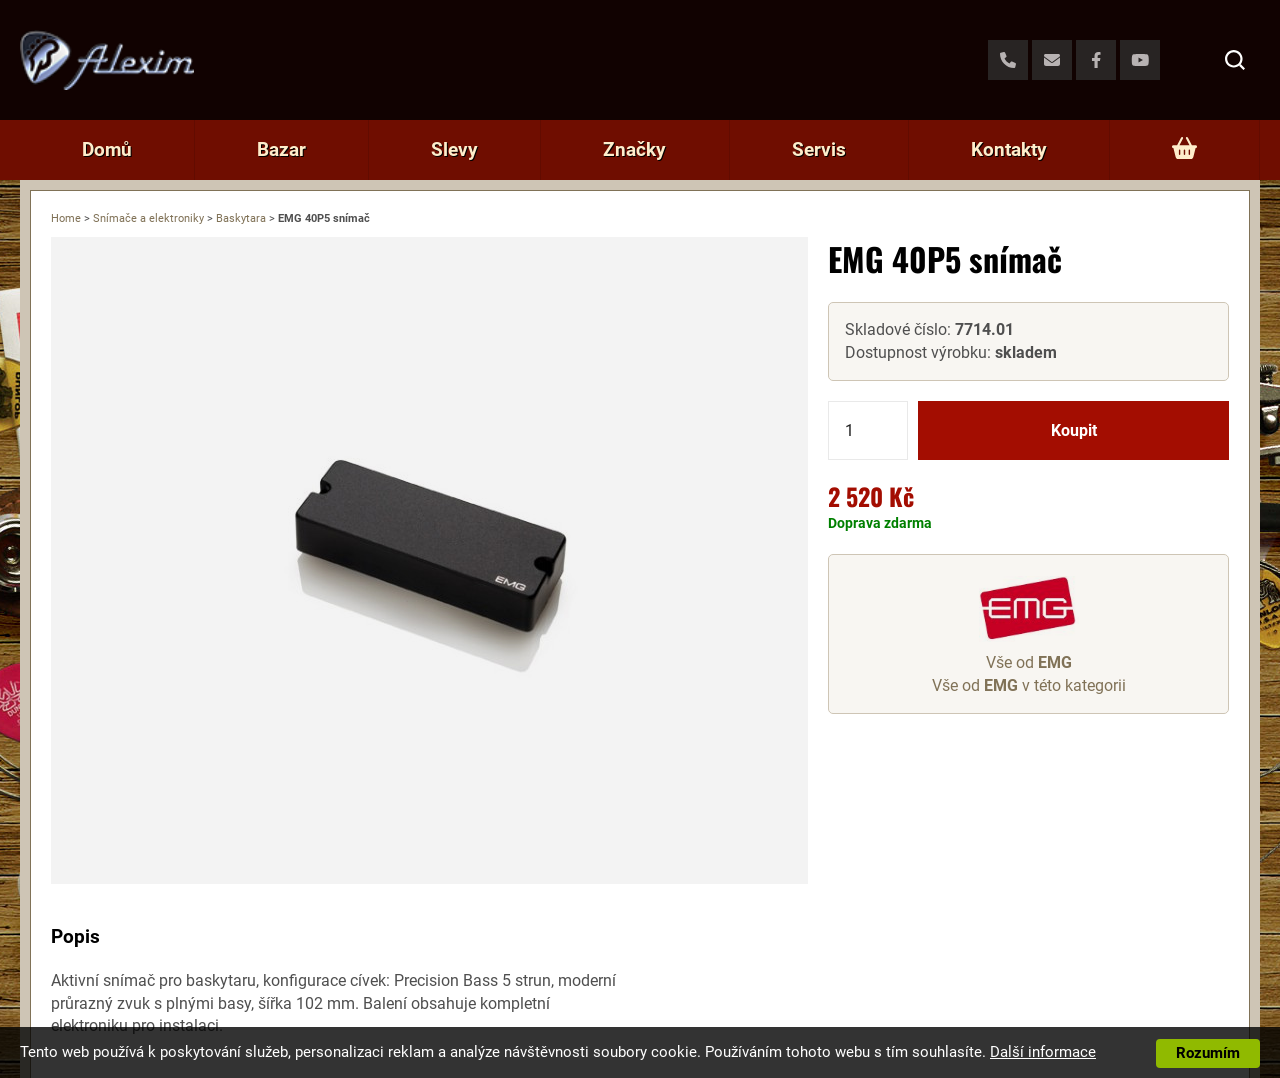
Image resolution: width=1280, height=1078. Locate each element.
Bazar (281, 149)
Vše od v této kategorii (1029, 685)
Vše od (1029, 662)
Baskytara (241, 218)
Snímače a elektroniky (148, 218)
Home (66, 218)
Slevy (454, 149)
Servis (819, 149)
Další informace (1043, 1052)
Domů (107, 149)
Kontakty (1009, 149)
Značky (634, 149)
